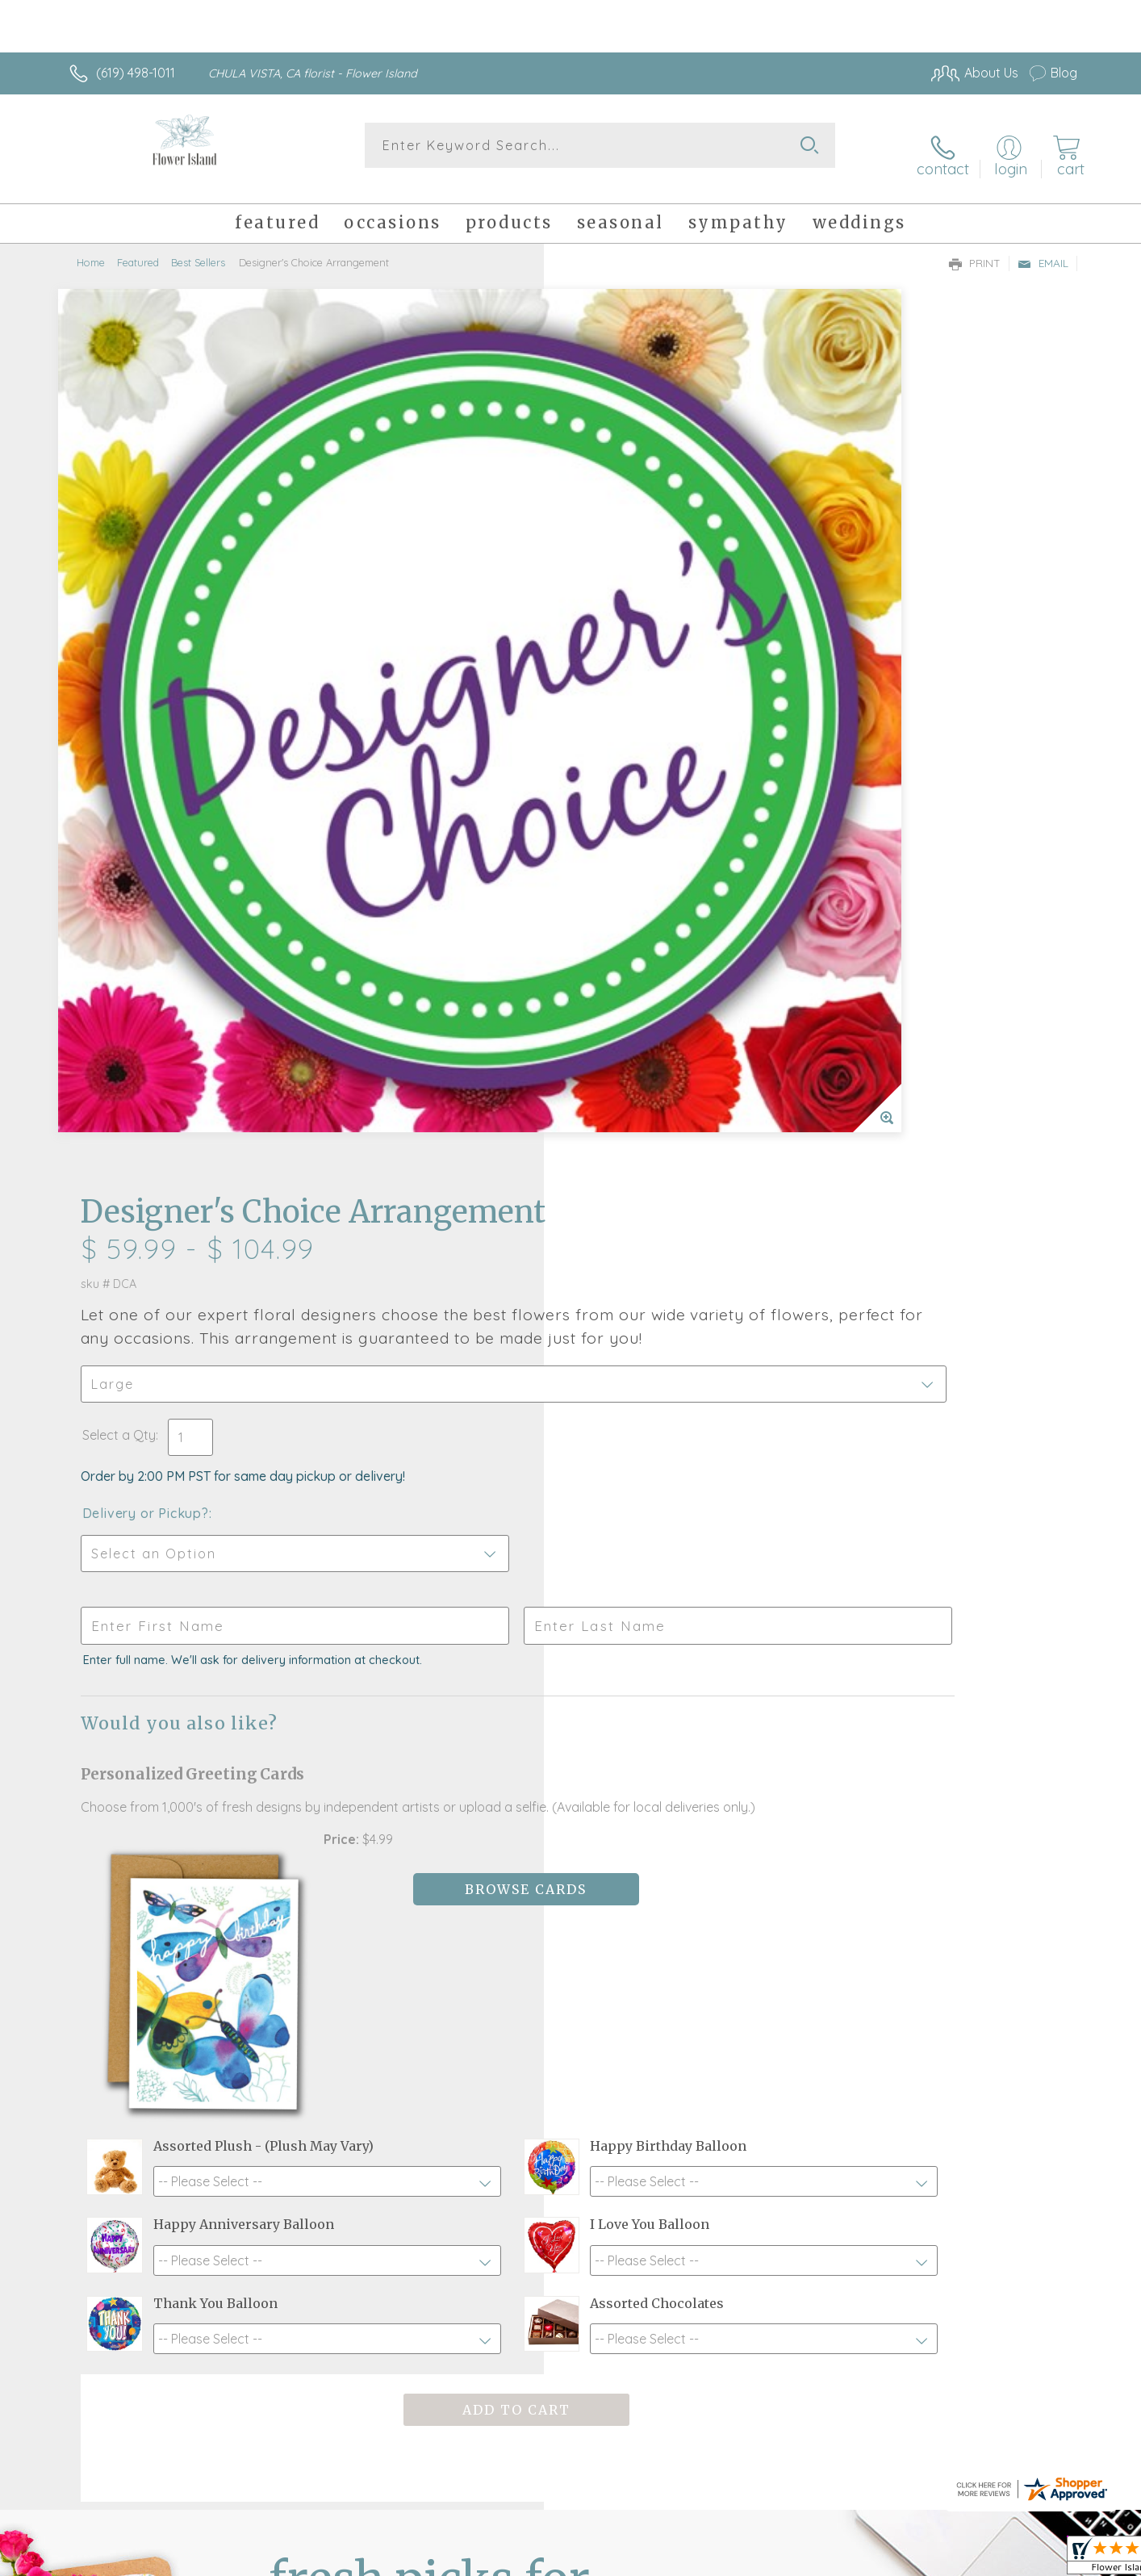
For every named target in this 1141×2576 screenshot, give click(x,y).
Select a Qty (609, 533)
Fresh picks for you (429, 1988)
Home (91, 246)
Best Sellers (198, 246)
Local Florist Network (934, 2559)
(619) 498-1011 (135, 73)
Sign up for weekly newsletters (772, 1978)
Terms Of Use (724, 2559)
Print (975, 247)
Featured (138, 246)
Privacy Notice (819, 2559)
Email (1043, 247)
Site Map (1034, 2559)
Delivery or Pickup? (635, 612)
